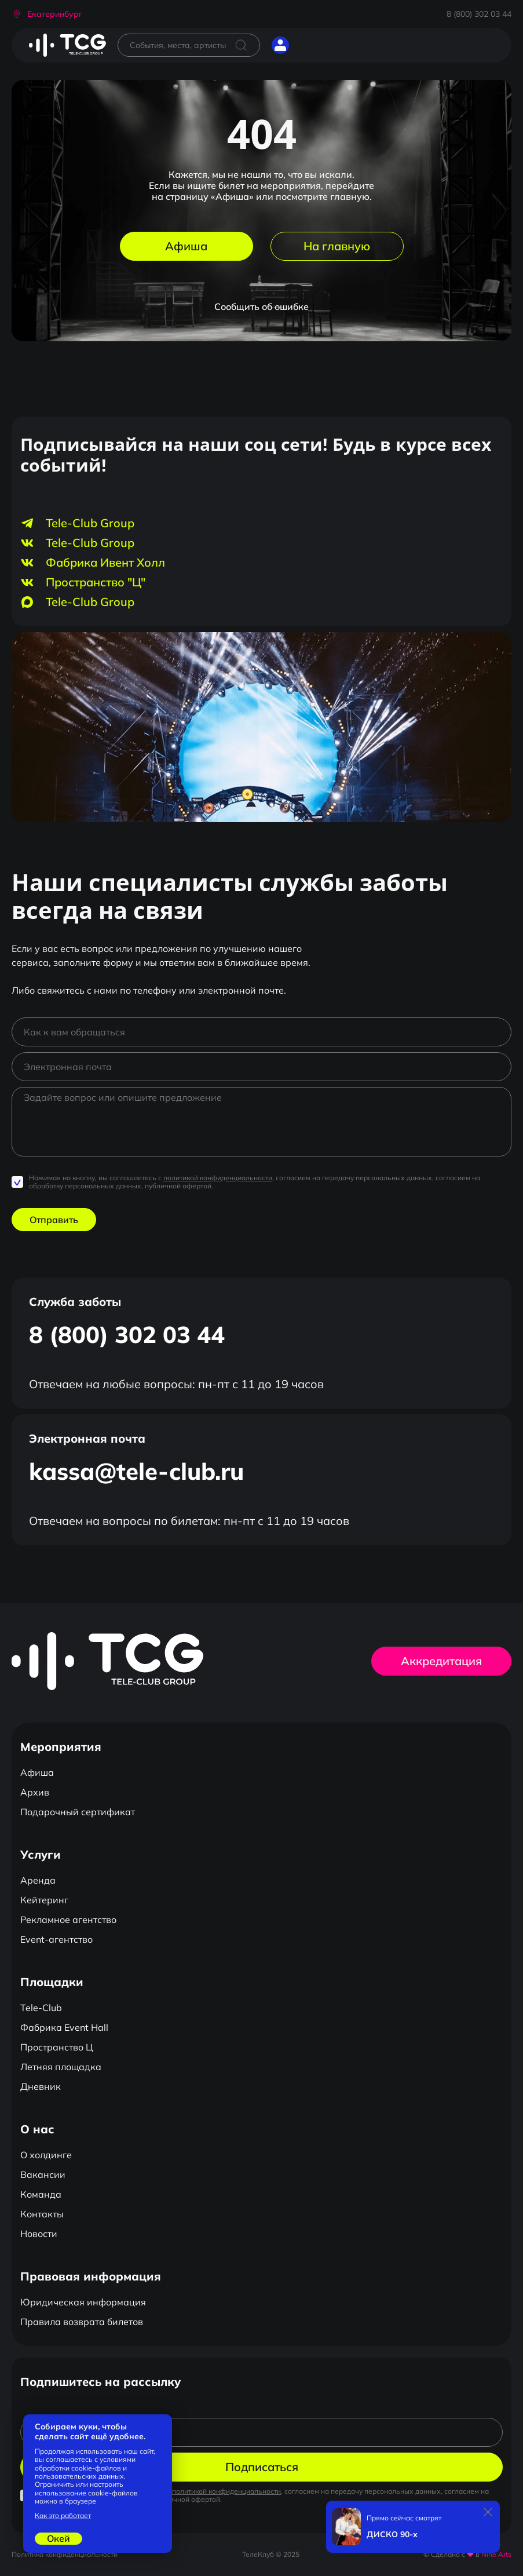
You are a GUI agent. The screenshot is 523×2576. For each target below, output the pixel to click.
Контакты (42, 2214)
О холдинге (46, 2155)
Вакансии (42, 2174)
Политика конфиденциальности (65, 2554)
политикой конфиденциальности (217, 1177)
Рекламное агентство (68, 1919)
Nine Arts (496, 2554)
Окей (58, 2538)
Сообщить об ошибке (261, 306)
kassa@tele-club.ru (136, 1471)
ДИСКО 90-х (392, 2534)
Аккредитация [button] (441, 1661)
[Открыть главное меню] (309, 45)
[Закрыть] (488, 2512)
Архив (34, 1792)
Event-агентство (56, 1939)
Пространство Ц (56, 2047)
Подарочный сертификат (77, 1812)
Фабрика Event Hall (64, 2027)
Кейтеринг (44, 1900)
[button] (47, 14)
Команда (40, 2194)
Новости (38, 2233)
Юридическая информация (83, 2302)
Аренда (38, 1880)
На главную (336, 246)
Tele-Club (41, 2007)
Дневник (40, 2086)
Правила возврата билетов (81, 2321)
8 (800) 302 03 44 (479, 14)
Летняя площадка (60, 2067)
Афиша (186, 246)
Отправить (54, 1219)
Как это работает (63, 2516)
